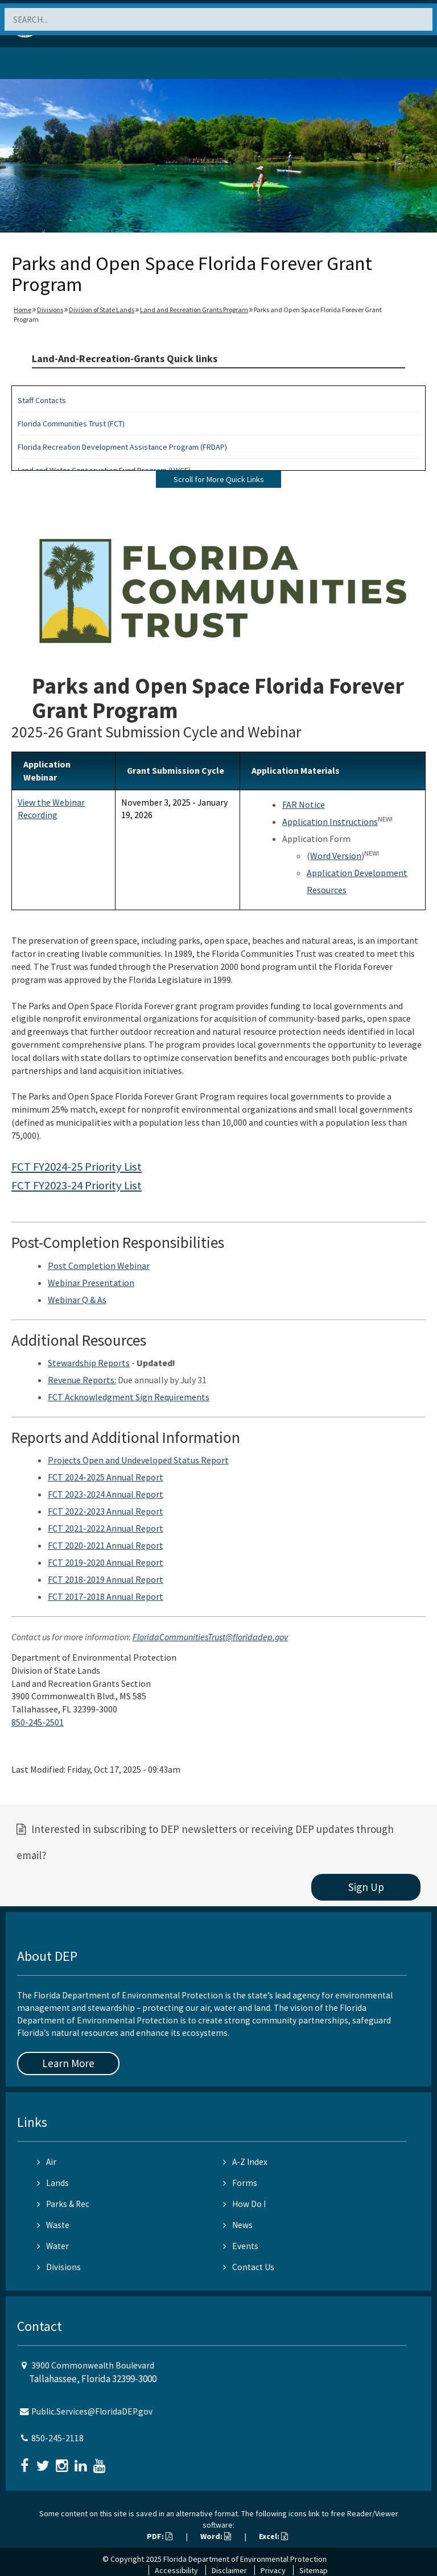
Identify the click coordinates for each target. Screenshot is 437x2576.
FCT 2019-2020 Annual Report (105, 1562)
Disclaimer (229, 2570)
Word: (215, 2536)
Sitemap (313, 2570)
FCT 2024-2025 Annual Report (105, 1477)
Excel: (273, 2536)
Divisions (50, 309)
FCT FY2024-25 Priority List (76, 1166)
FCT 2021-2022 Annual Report (105, 1528)
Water (53, 2246)
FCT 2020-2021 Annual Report (105, 1545)
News (238, 2225)
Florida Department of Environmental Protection (245, 2559)
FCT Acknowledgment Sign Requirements (128, 1397)
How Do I (244, 2203)
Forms (240, 2182)
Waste (53, 2225)
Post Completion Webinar (99, 1265)
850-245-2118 (57, 2438)
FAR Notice (303, 804)
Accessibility (176, 2570)
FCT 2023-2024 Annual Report (105, 1494)
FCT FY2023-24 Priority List (76, 1185)
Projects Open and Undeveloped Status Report (138, 1460)
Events (240, 2246)
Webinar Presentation (91, 1282)
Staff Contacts (42, 400)
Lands (53, 2182)
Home (22, 309)
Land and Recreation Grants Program (194, 309)
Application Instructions (330, 821)
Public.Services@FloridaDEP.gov (91, 2411)
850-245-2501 (37, 1722)
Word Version (335, 855)
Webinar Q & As (77, 1299)
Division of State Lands (101, 309)
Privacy (273, 2570)
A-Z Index (245, 2161)
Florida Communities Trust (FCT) (71, 423)
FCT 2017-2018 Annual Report (105, 1596)
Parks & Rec (63, 2203)
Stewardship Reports (89, 1362)
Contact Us (248, 2267)
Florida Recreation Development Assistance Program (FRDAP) (122, 447)
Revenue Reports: (82, 1380)
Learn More (68, 2063)
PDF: (159, 2536)
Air (46, 2161)
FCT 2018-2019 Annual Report (105, 1579)
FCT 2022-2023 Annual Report (105, 1511)
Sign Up (366, 1887)
